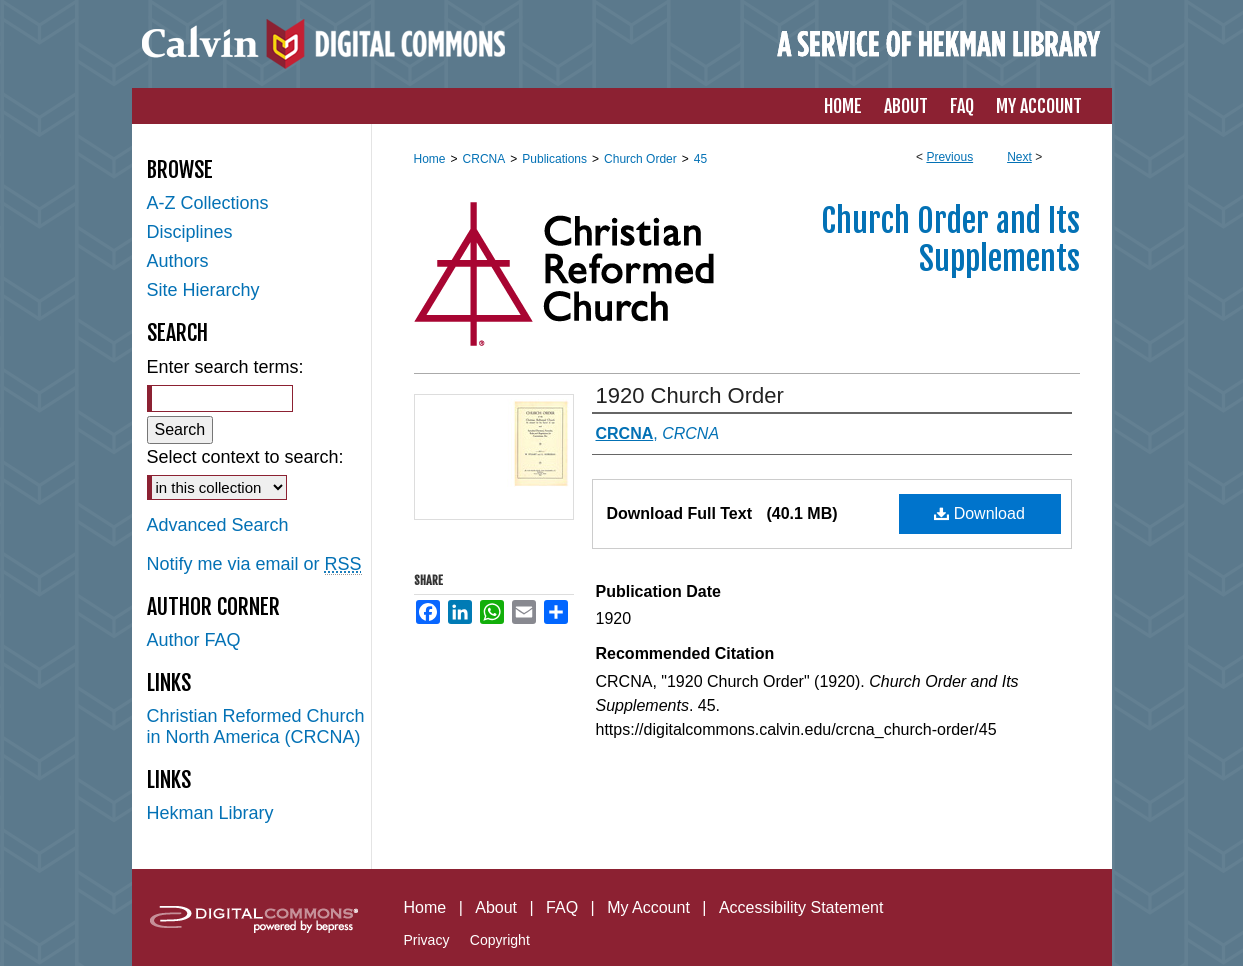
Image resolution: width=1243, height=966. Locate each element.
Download (979, 513)
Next (1019, 157)
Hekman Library (210, 813)
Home (430, 159)
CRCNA (484, 159)
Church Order (640, 159)
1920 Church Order (690, 395)
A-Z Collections (208, 203)
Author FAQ (194, 640)
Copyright (500, 940)
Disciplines (190, 232)
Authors (178, 261)
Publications (554, 159)
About (496, 907)
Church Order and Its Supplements (950, 240)
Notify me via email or (254, 564)
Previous (949, 157)
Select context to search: (245, 457)
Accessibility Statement (801, 907)
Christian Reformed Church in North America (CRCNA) (256, 726)
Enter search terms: (225, 367)
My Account (648, 907)
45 (700, 159)
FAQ (562, 907)
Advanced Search (218, 525)
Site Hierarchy (203, 290)
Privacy (427, 940)
